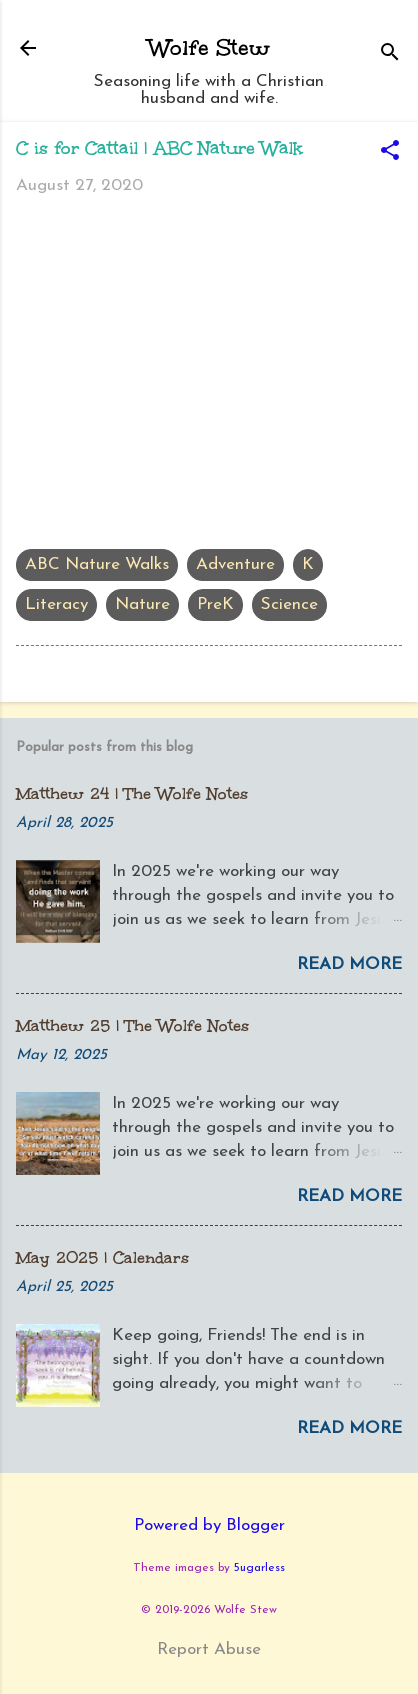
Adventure (235, 564)
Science (289, 604)
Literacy (56, 604)
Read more (349, 964)
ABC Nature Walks (97, 564)
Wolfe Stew (209, 47)
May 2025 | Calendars (102, 1257)
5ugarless (259, 1568)
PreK (215, 604)
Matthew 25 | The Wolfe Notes (132, 1025)
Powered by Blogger (209, 1525)
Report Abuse (209, 1649)
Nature (142, 604)
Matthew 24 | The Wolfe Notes (132, 793)
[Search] (390, 54)
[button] (390, 153)
